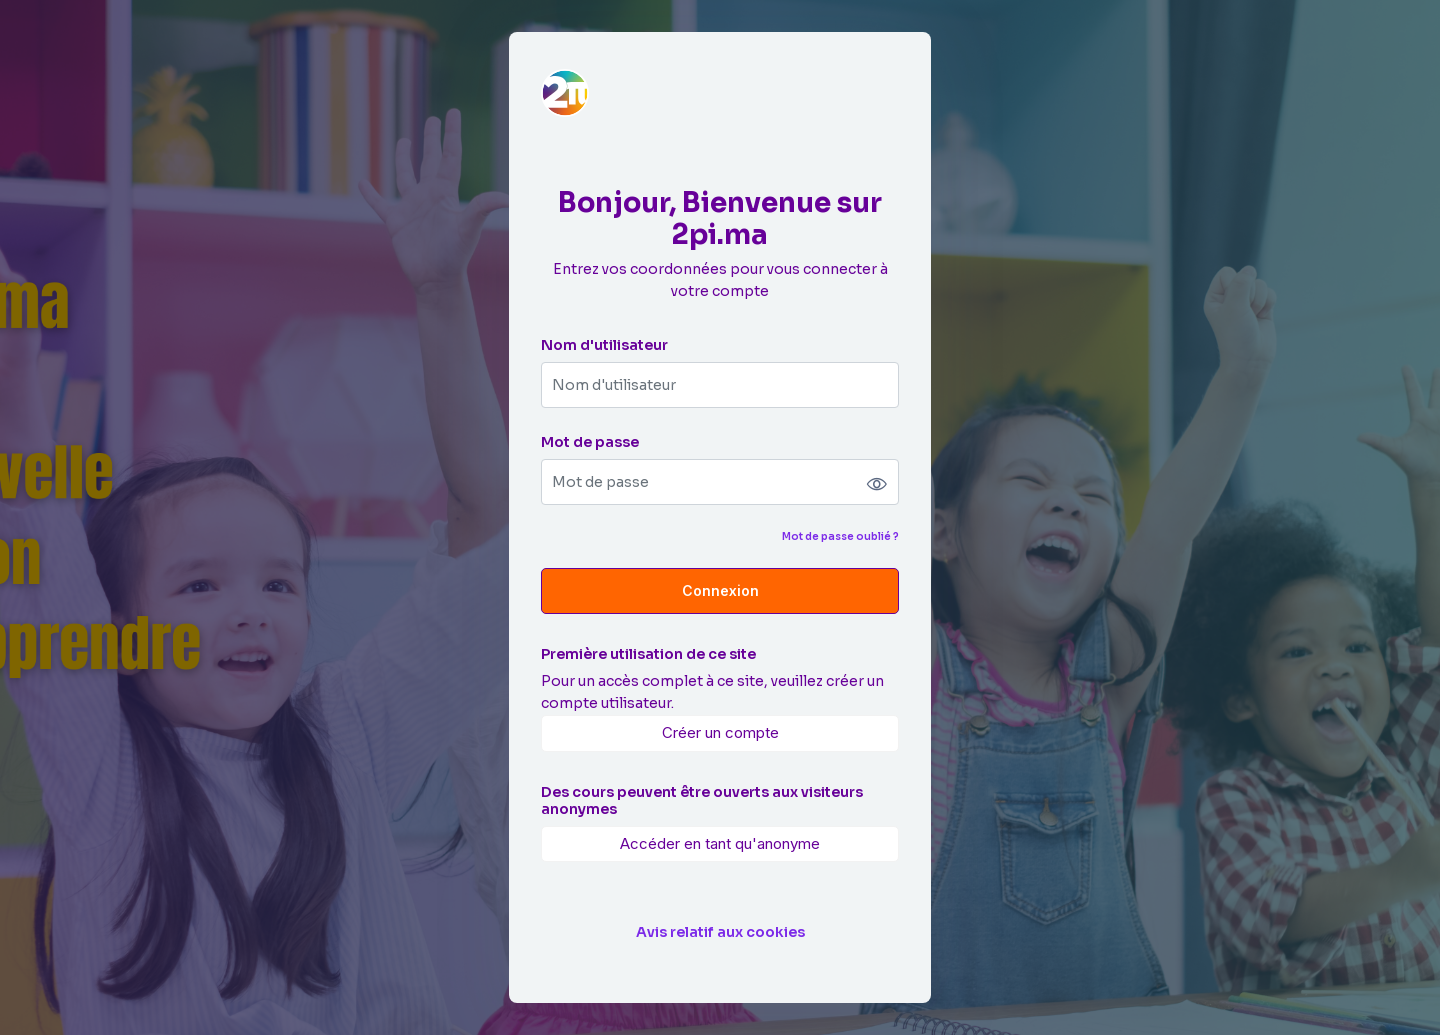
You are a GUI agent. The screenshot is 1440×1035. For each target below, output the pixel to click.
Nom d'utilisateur (604, 345)
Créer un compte (720, 732)
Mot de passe (590, 442)
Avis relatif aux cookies (720, 932)
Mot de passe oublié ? (840, 536)
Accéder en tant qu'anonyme (720, 843)
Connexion (720, 590)
